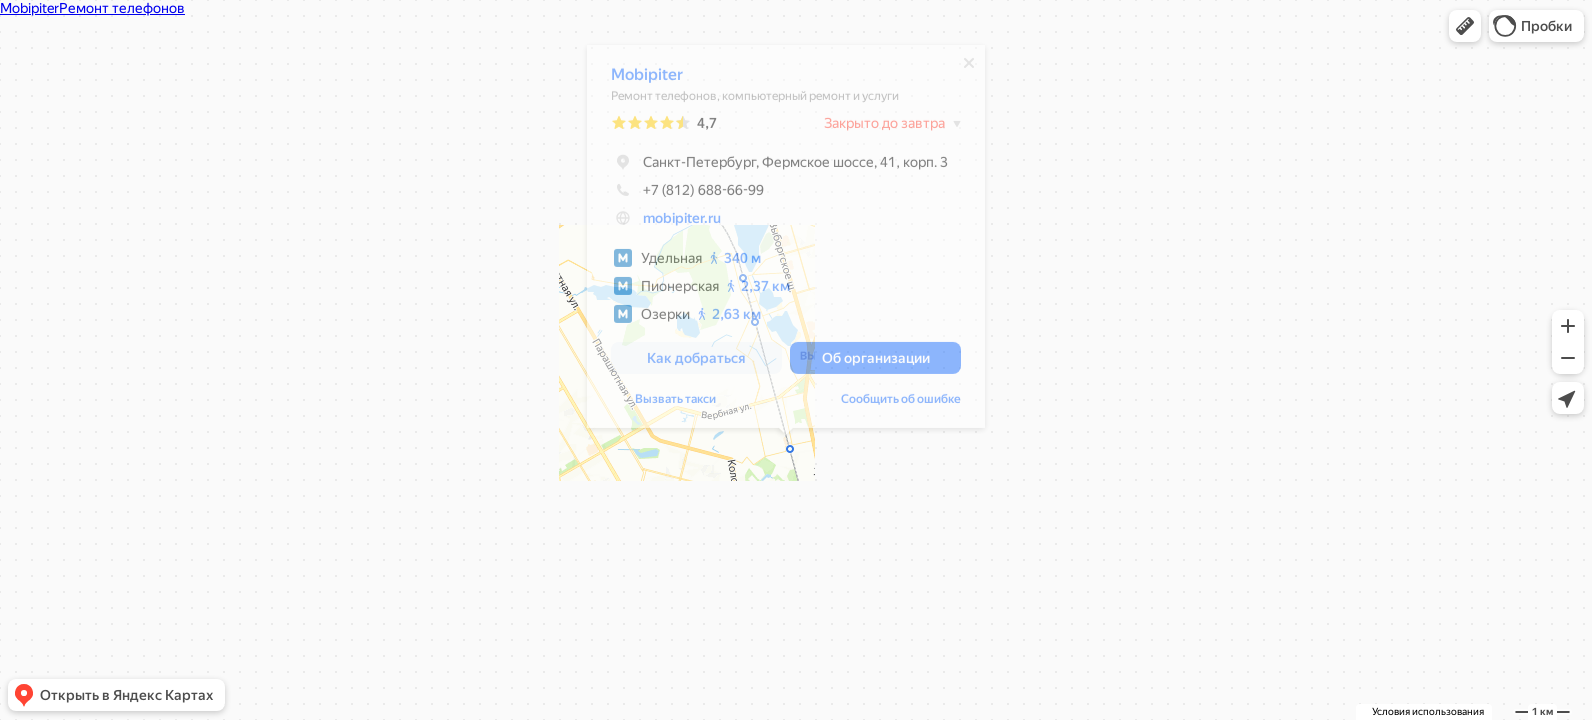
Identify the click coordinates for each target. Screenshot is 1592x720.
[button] (1465, 26)
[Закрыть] (969, 68)
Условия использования (1428, 711)
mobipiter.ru (682, 223)
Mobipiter (647, 79)
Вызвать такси (675, 404)
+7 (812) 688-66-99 (687, 195)
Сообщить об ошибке (901, 404)
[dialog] (786, 241)
